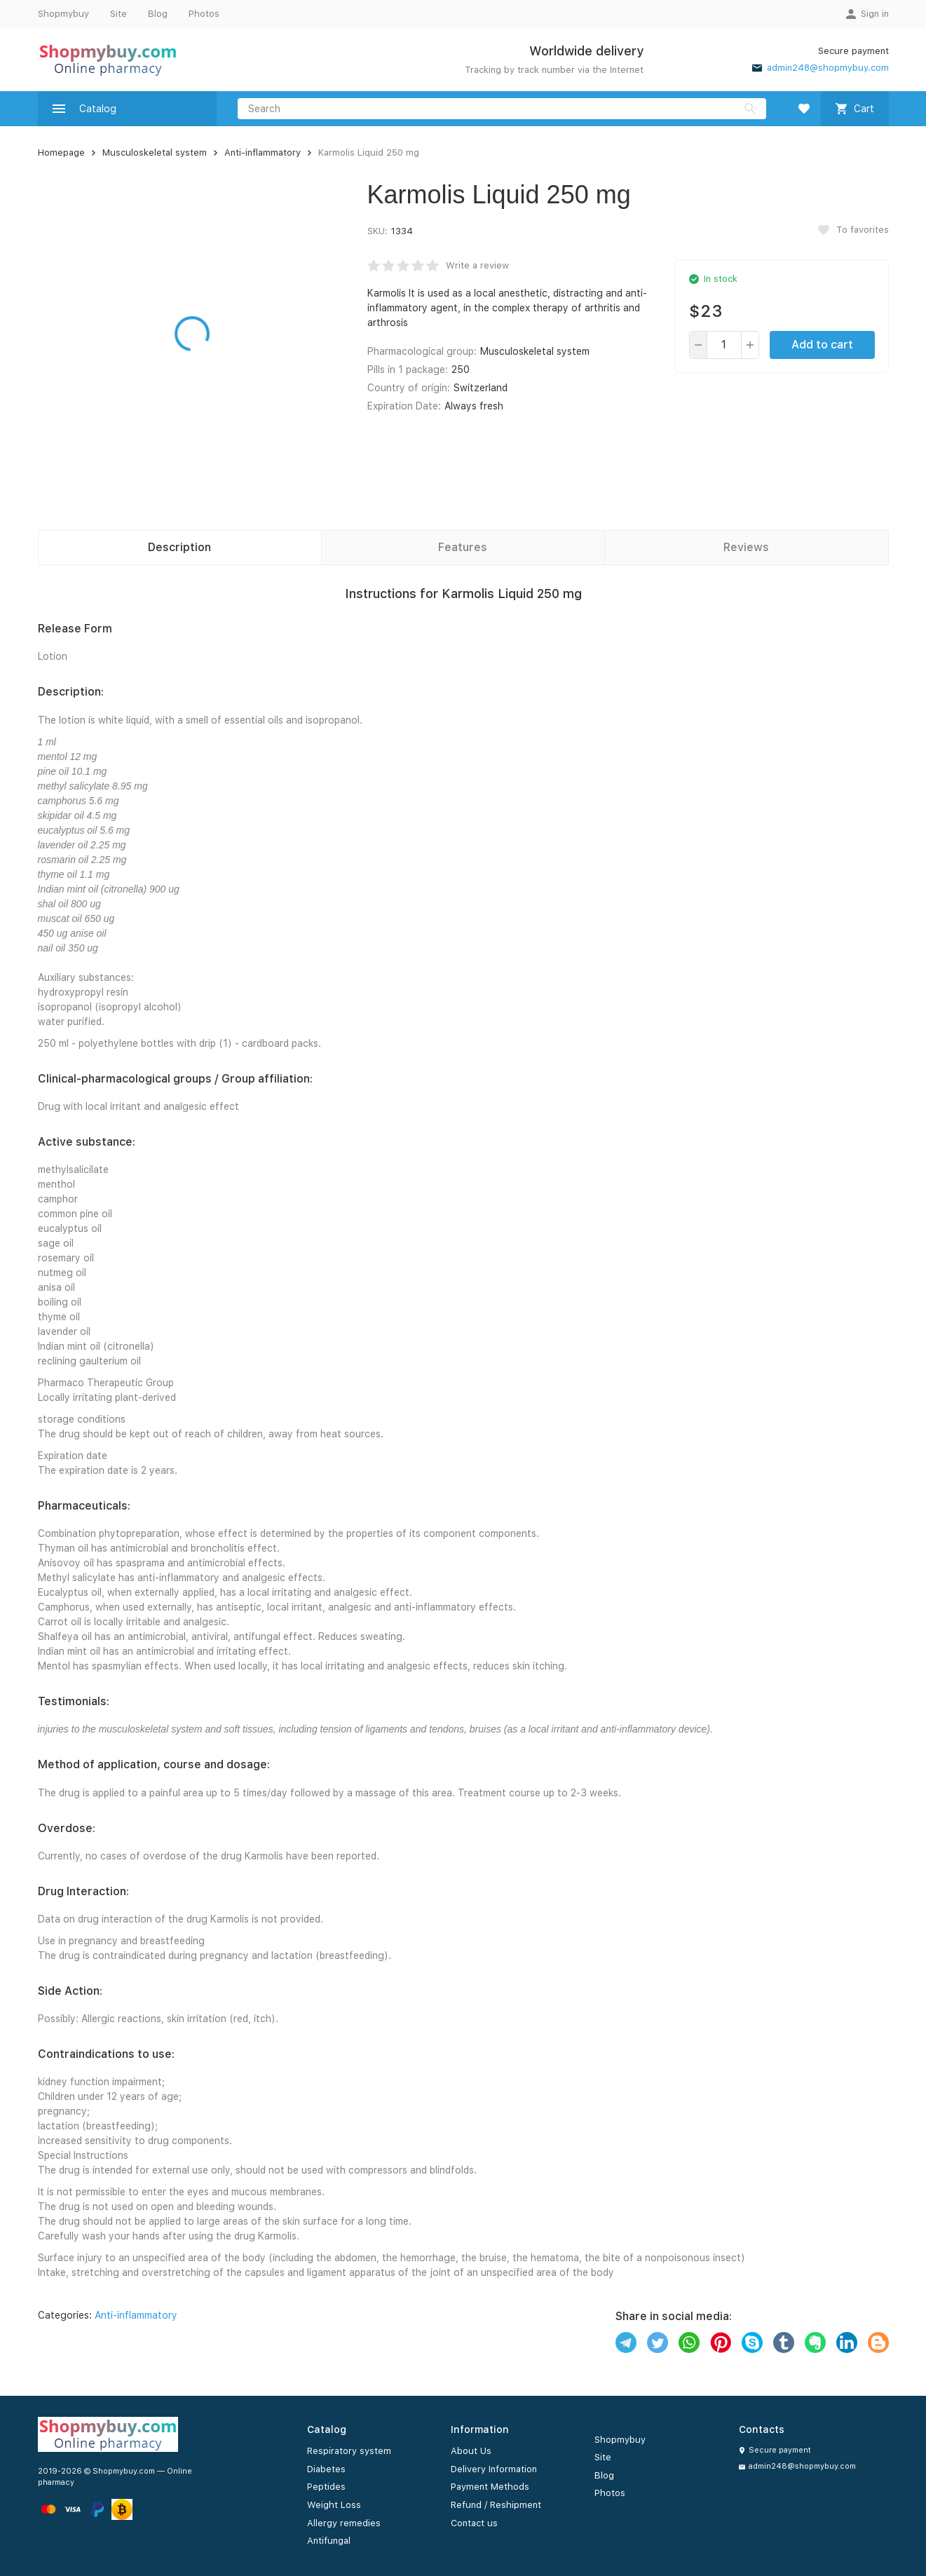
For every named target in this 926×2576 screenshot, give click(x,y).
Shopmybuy (63, 13)
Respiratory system (349, 2451)
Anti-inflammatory (262, 152)
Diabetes (326, 2469)
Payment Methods (490, 2486)
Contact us (474, 2523)
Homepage (61, 152)
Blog (158, 13)
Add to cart (822, 344)
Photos (204, 13)
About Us (471, 2451)
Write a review (477, 265)
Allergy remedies (344, 2523)
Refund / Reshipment (496, 2505)
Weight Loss (334, 2505)
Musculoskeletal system (154, 152)
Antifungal (328, 2540)
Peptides (326, 2486)
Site (118, 13)
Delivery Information (494, 2469)
